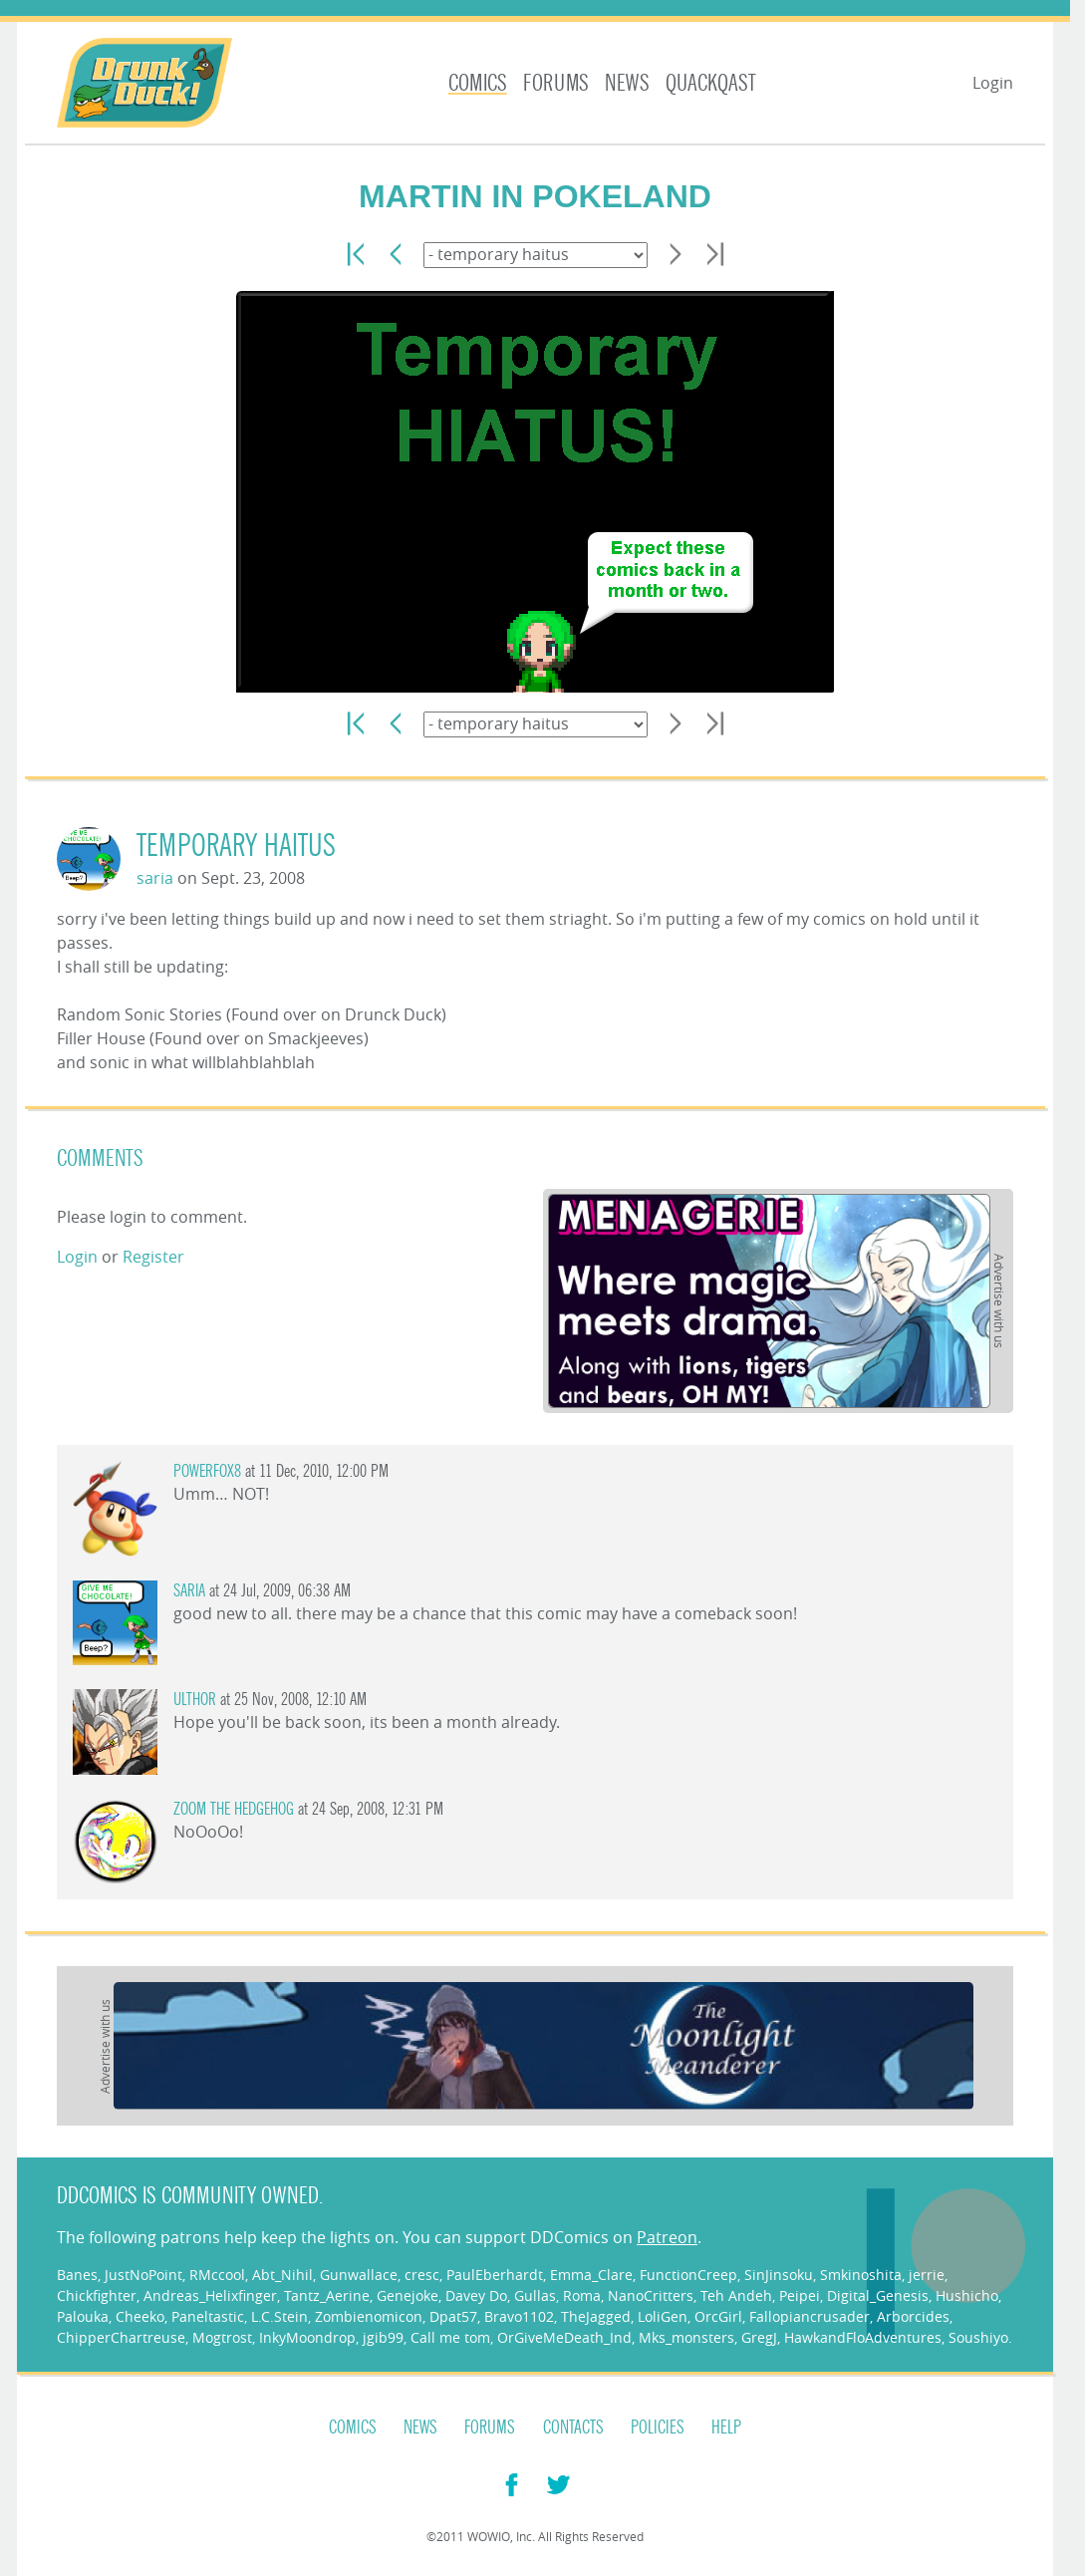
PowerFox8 (207, 1471)
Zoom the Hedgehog (233, 1809)
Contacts (573, 2427)
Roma (582, 2295)
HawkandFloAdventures (863, 2337)
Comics (477, 83)
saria (154, 878)
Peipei (799, 2295)
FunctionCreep (688, 2274)
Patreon (667, 2237)
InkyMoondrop (307, 2337)
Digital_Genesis (878, 2295)
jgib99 (383, 2337)
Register (153, 1257)
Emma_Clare (591, 2274)
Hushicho (967, 2295)
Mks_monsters (686, 2337)
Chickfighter (96, 2295)
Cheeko (140, 2316)
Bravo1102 (519, 2316)
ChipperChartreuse (121, 2337)
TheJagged (596, 2316)
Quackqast (711, 83)
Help (726, 2427)
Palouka (83, 2316)
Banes (77, 2274)
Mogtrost (222, 2337)
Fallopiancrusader (809, 2316)
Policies (657, 2427)
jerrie (927, 2274)
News (627, 83)
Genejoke (407, 2295)
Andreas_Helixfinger (210, 2295)
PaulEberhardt (494, 2274)
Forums (556, 83)
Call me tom (450, 2337)
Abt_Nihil (282, 2274)
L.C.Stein (279, 2316)
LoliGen (662, 2316)
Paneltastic (207, 2316)
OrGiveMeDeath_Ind (564, 2337)
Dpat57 (453, 2316)
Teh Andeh (736, 2295)
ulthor (194, 1699)
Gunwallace (359, 2274)
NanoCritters (650, 2295)
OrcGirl (718, 2316)
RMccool (217, 2274)
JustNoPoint (143, 2274)
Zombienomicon (368, 2316)
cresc (422, 2274)
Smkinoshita (861, 2274)
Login (992, 83)
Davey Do (476, 2295)
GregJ (759, 2337)
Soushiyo (978, 2337)
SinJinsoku (778, 2274)
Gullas (535, 2295)
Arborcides (913, 2316)
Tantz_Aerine (327, 2295)
